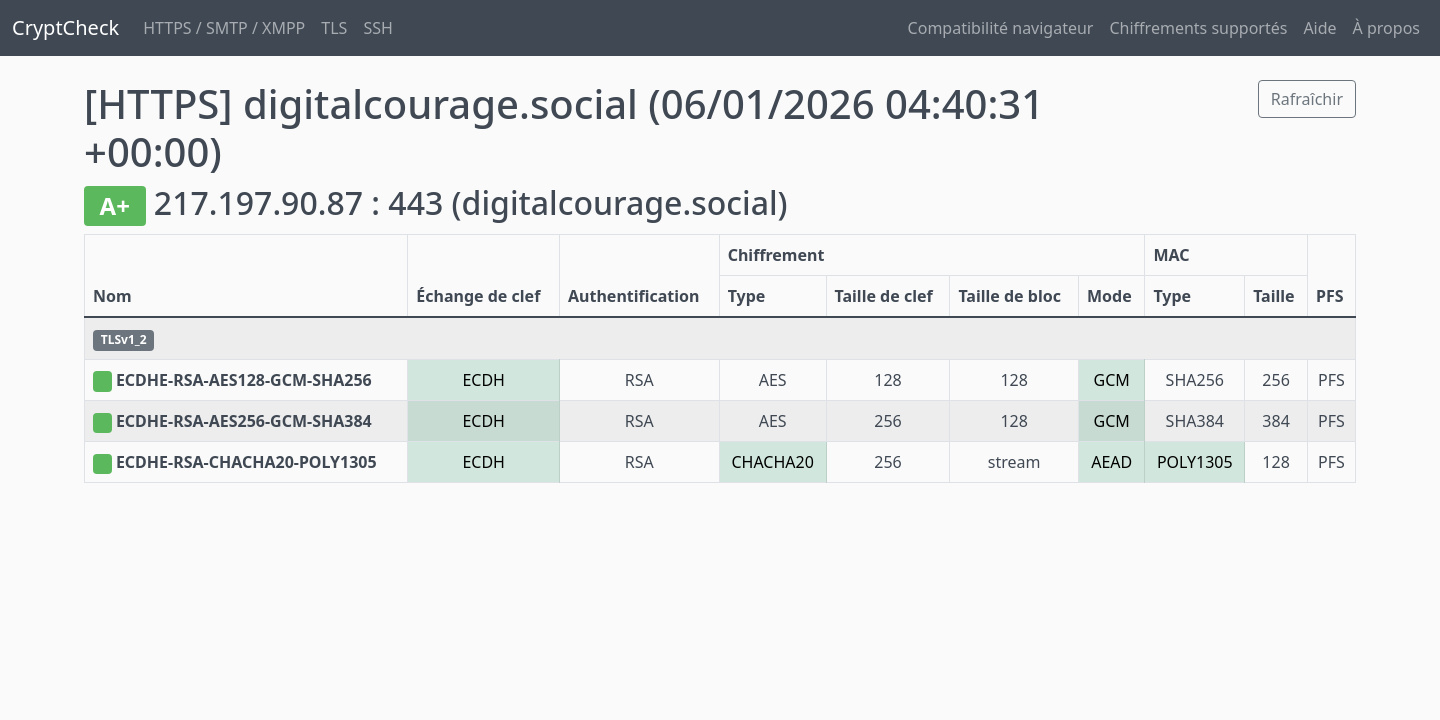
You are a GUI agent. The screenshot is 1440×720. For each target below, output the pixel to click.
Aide (1319, 28)
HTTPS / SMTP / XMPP (224, 28)
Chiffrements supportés (1198, 28)
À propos (1386, 28)
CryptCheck (65, 27)
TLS (334, 28)
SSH (377, 28)
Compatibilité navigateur (1001, 28)
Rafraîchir (1307, 99)
